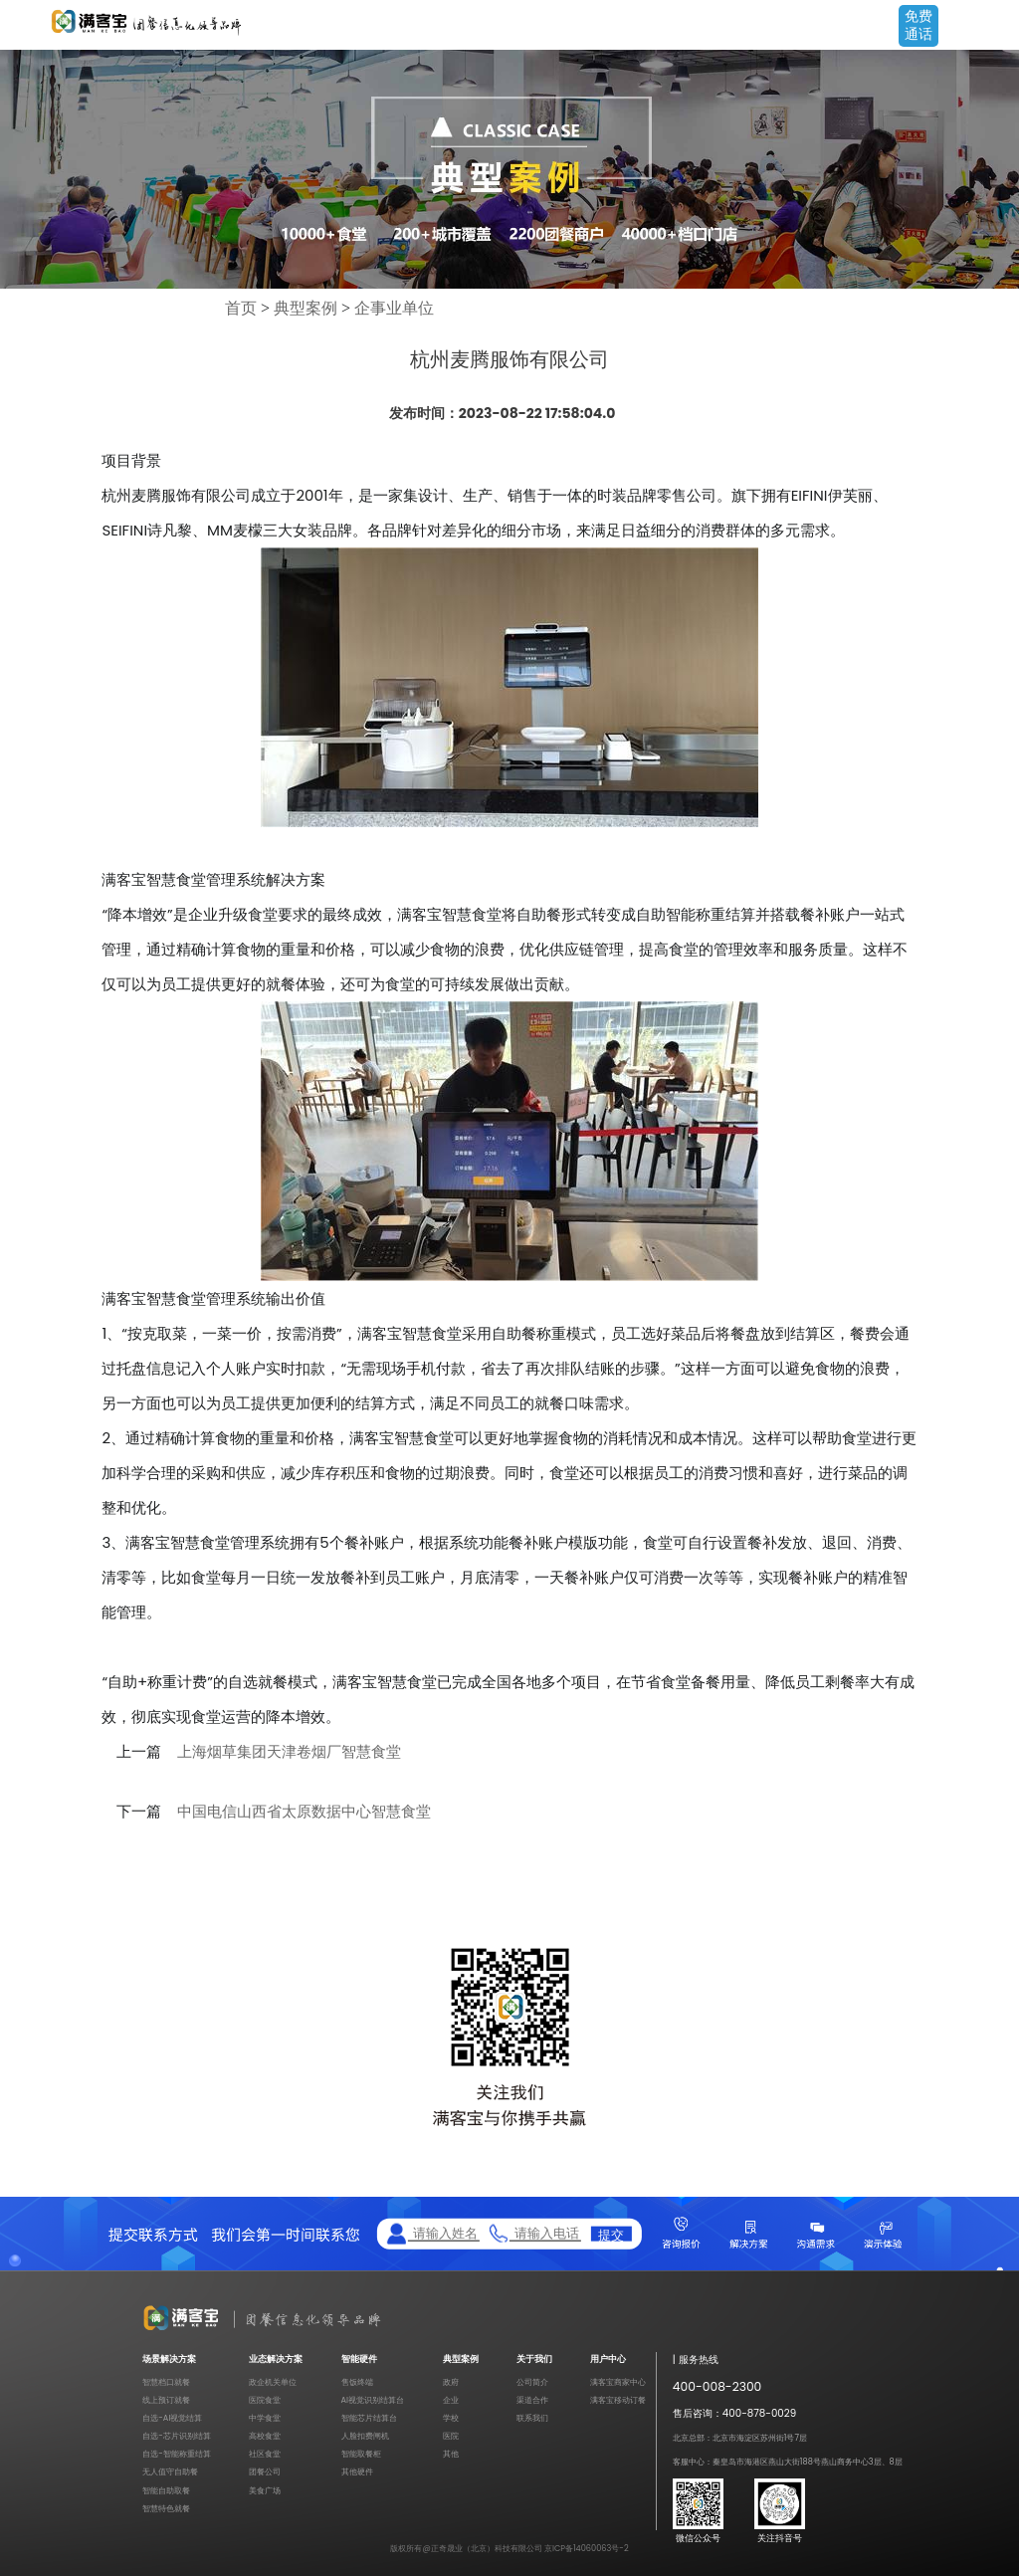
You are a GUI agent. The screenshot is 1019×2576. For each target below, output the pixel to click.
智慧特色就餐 (166, 2508)
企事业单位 (394, 308)
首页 (241, 308)
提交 (611, 2234)
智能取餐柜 (361, 2454)
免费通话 (918, 25)
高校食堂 (265, 2436)
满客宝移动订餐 (618, 2400)
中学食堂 (265, 2418)
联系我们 (532, 2418)
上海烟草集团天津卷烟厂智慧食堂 (289, 1752)
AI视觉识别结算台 (373, 2400)
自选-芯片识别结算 (176, 2436)
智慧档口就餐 (166, 2382)
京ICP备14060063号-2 (586, 2548)
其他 (451, 2454)
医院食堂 (265, 2400)
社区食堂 (265, 2454)
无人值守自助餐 (170, 2471)
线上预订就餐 (166, 2400)
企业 (451, 2400)
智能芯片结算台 (369, 2418)
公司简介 (532, 2382)
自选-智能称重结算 (176, 2454)
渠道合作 (532, 2400)
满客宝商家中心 (618, 2382)
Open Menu (994, 27)
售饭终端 (357, 2382)
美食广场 (265, 2490)
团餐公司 (265, 2471)
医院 (451, 2436)
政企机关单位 (273, 2382)
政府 (451, 2382)
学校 (451, 2418)
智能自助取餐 (166, 2490)
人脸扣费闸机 (365, 2436)
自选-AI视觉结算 (172, 2418)
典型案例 (305, 308)
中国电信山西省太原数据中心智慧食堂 (304, 1812)
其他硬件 (357, 2471)
